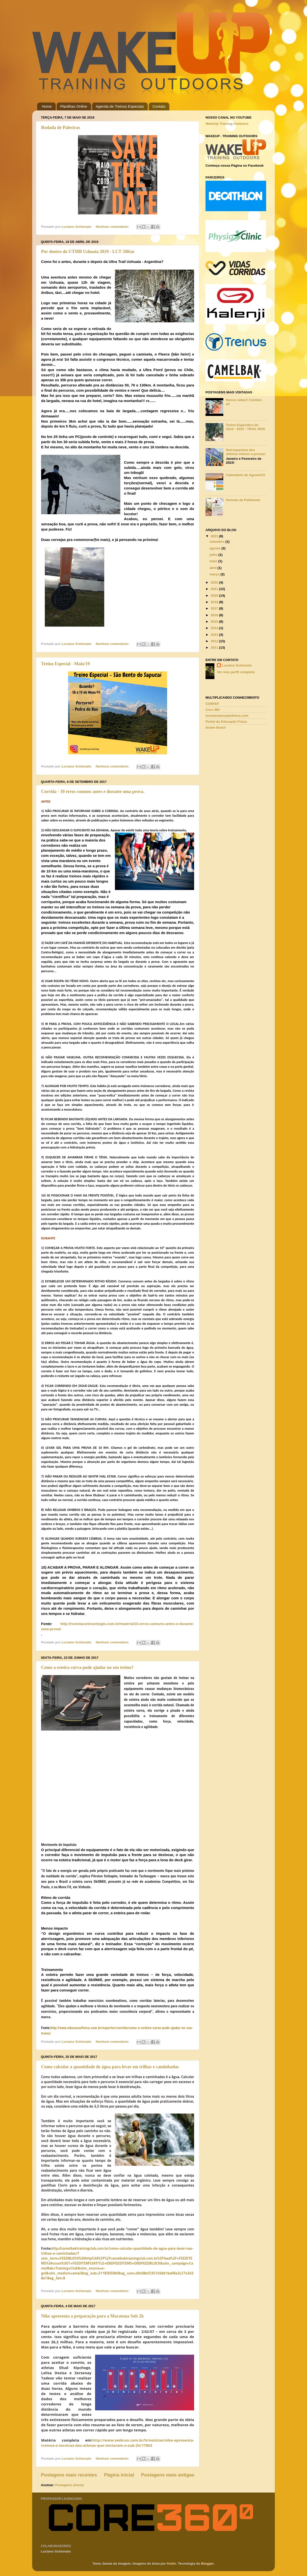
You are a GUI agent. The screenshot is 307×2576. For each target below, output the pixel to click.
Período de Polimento (243, 500)
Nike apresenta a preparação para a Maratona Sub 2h (92, 2316)
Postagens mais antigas (167, 2474)
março (214, 574)
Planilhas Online (73, 106)
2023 (215, 536)
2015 (215, 621)
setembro (217, 541)
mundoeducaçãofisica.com (226, 715)
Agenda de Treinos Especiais (120, 106)
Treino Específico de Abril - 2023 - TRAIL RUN (245, 427)
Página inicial (119, 2474)
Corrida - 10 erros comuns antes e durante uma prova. (92, 791)
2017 (215, 608)
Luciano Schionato (237, 665)
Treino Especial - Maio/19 (65, 663)
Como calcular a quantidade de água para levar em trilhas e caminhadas (110, 2066)
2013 (215, 635)
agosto (215, 548)
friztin (171, 2563)
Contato (159, 106)
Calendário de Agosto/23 (245, 475)
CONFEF (212, 704)
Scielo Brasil (215, 727)
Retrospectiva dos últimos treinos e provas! (246, 452)
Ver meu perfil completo (236, 672)
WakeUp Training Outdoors (227, 124)
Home (47, 106)
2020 (215, 595)
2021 (215, 589)
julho (213, 555)
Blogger (207, 2563)
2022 (215, 582)
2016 (215, 615)
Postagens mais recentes (69, 2474)
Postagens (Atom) (69, 2485)
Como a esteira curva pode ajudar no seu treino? (87, 1667)
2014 (215, 628)
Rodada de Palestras (60, 127)
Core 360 (212, 710)
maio (213, 561)
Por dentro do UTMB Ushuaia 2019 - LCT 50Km (87, 251)
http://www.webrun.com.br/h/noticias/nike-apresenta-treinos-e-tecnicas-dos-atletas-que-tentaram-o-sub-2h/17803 (117, 2443)
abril (213, 568)
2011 (215, 647)
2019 (215, 602)
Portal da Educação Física (226, 721)
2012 (215, 641)
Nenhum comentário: (113, 227)
